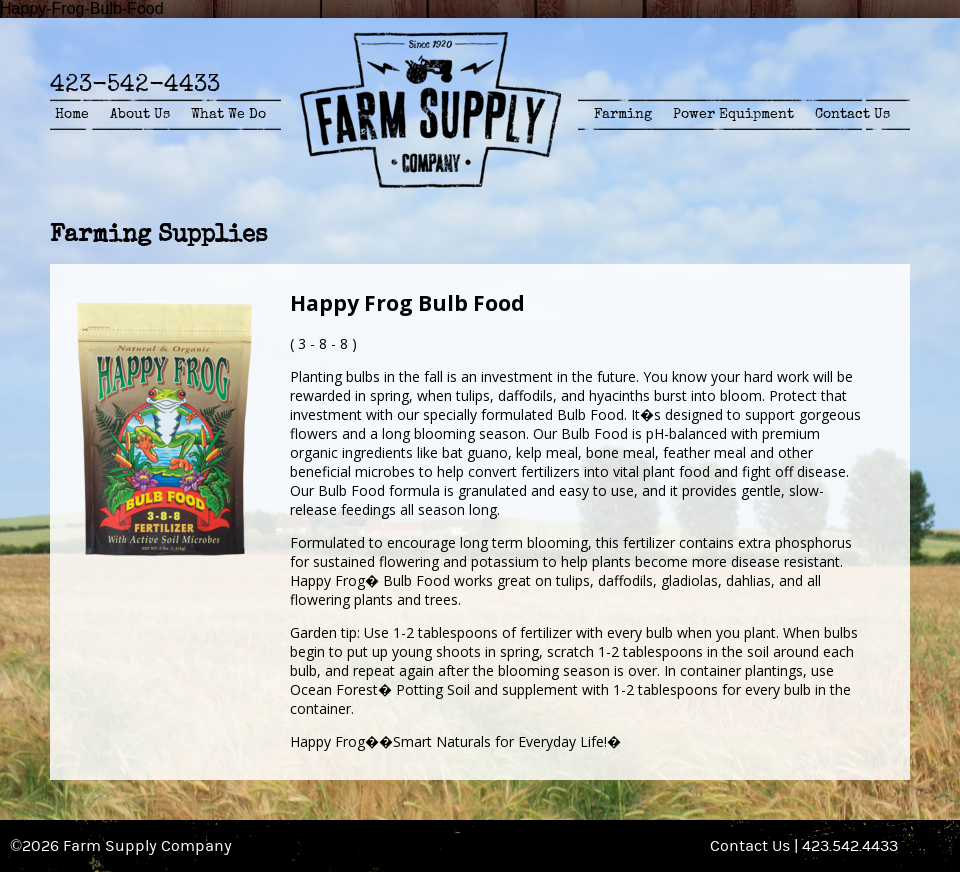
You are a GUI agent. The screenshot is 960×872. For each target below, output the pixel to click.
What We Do (228, 114)
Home (72, 114)
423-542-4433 (135, 83)
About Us (140, 114)
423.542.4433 (850, 846)
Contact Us (852, 114)
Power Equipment (733, 114)
